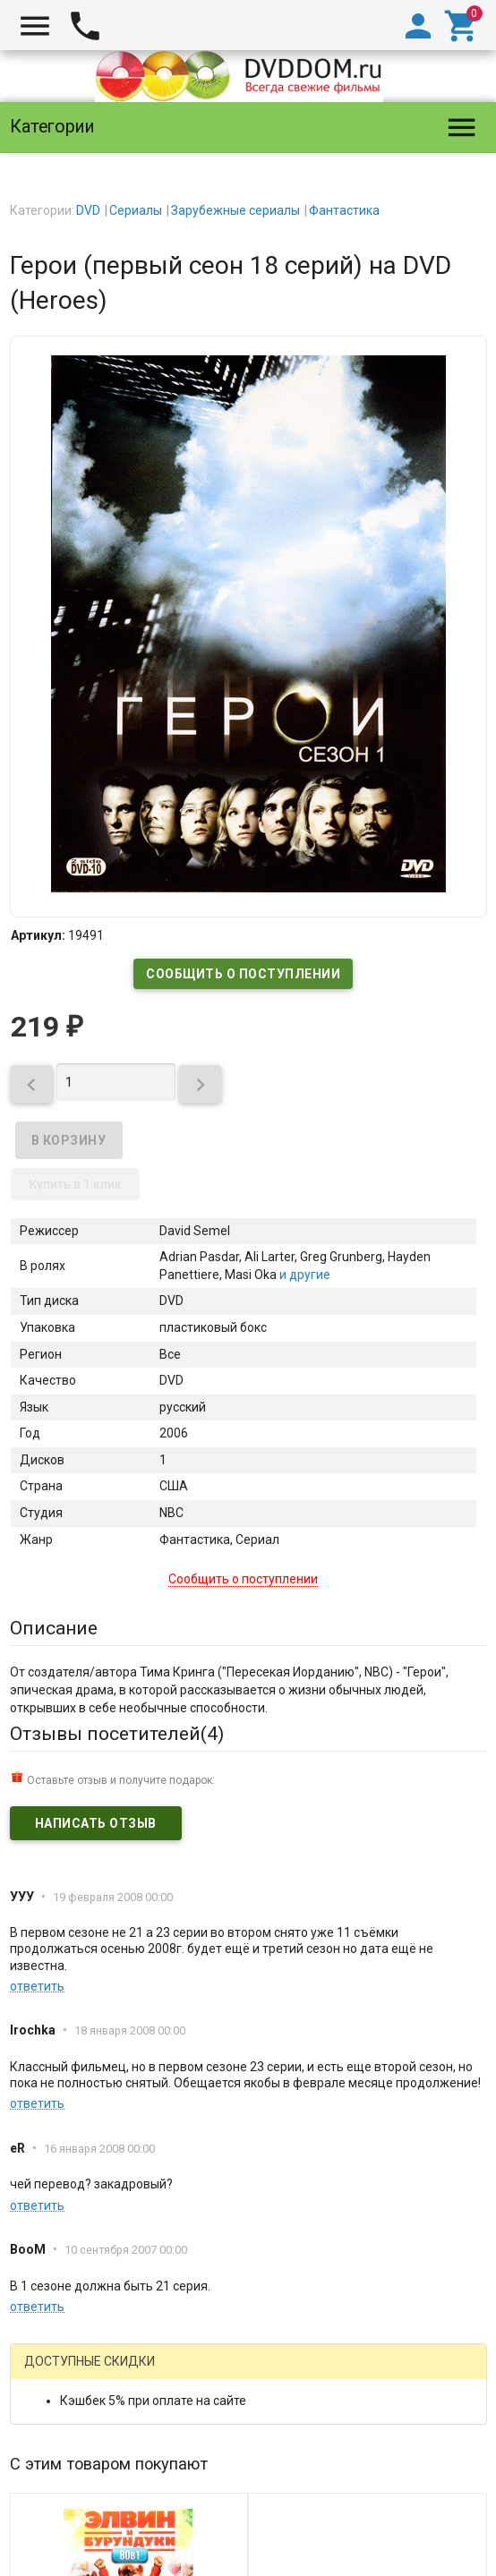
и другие (303, 1274)
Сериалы (135, 210)
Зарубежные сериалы (235, 210)
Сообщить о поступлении (243, 974)
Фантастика (344, 210)
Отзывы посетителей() (117, 1733)
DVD (88, 210)
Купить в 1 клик (75, 1184)
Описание (54, 1628)
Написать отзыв (96, 1823)
